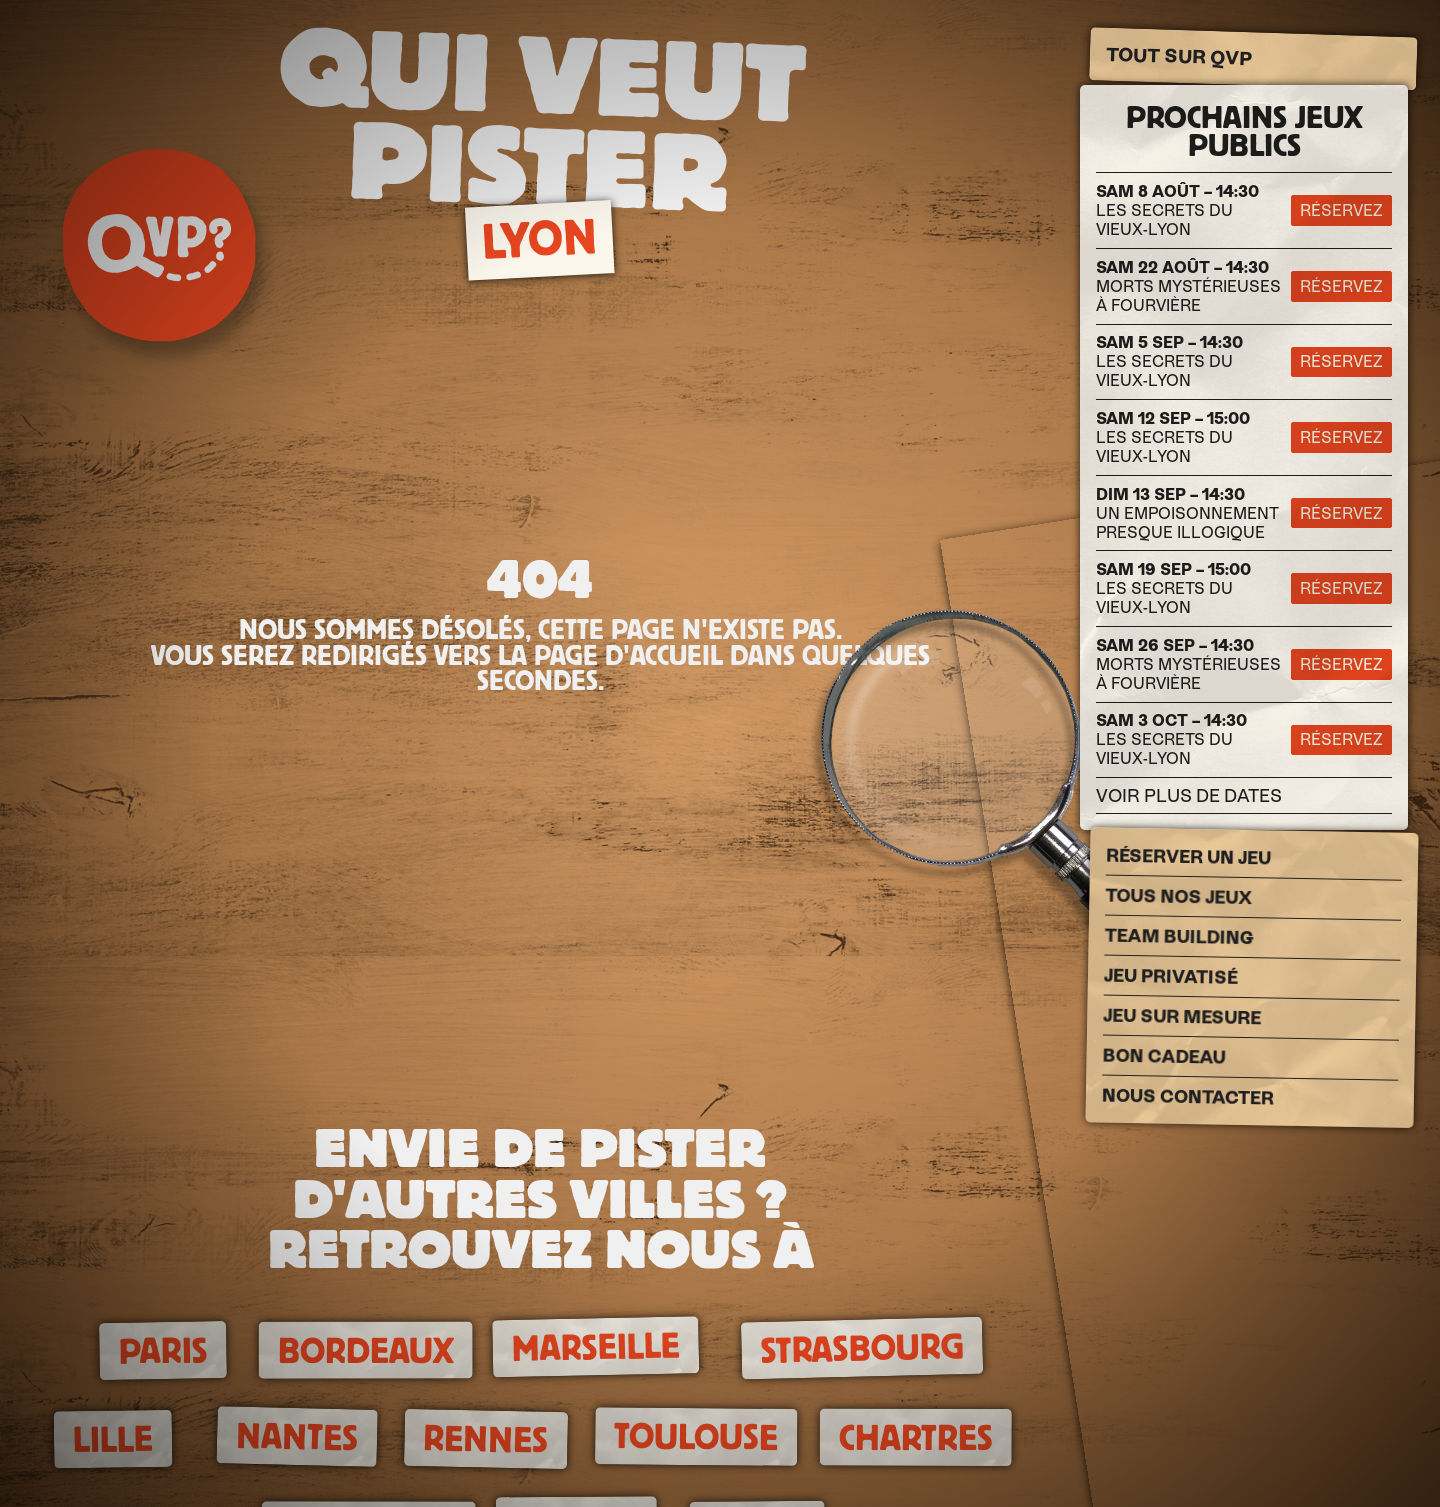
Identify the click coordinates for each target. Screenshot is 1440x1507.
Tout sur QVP (1179, 57)
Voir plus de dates (1189, 795)
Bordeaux (366, 1350)
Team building (1179, 937)
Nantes (296, 1437)
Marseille (595, 1347)
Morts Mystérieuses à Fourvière (1188, 286)
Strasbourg (862, 1348)
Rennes (486, 1439)
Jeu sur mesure (1182, 1017)
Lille (113, 1439)
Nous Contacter (1188, 1097)
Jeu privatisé (1171, 976)
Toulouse (696, 1436)
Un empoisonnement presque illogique (1187, 513)
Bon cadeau (1163, 1056)
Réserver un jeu (1188, 857)
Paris (163, 1351)
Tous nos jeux (1178, 897)
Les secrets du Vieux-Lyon (1177, 210)
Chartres (916, 1438)
